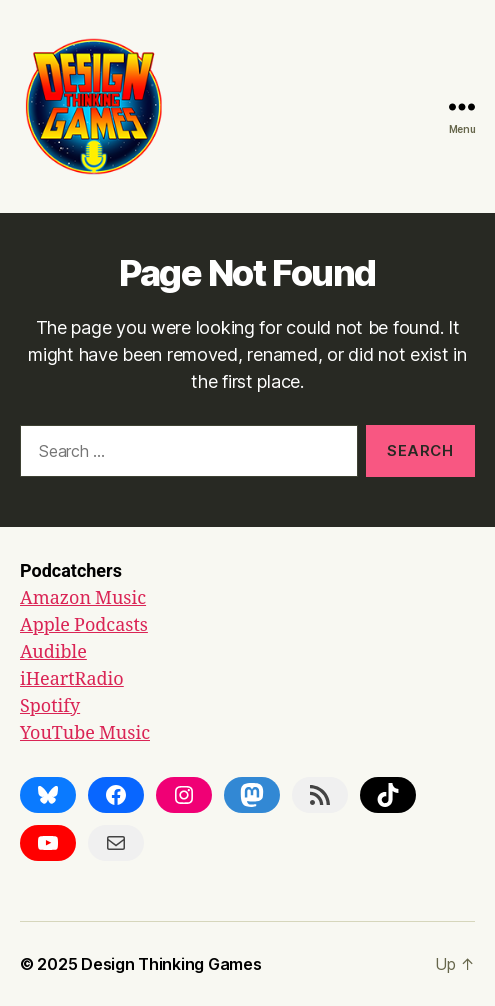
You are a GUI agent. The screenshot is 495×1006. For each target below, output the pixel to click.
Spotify (50, 706)
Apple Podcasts (84, 625)
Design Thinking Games (171, 964)
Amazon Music (83, 598)
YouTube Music (85, 733)
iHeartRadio (72, 679)
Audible (53, 652)
